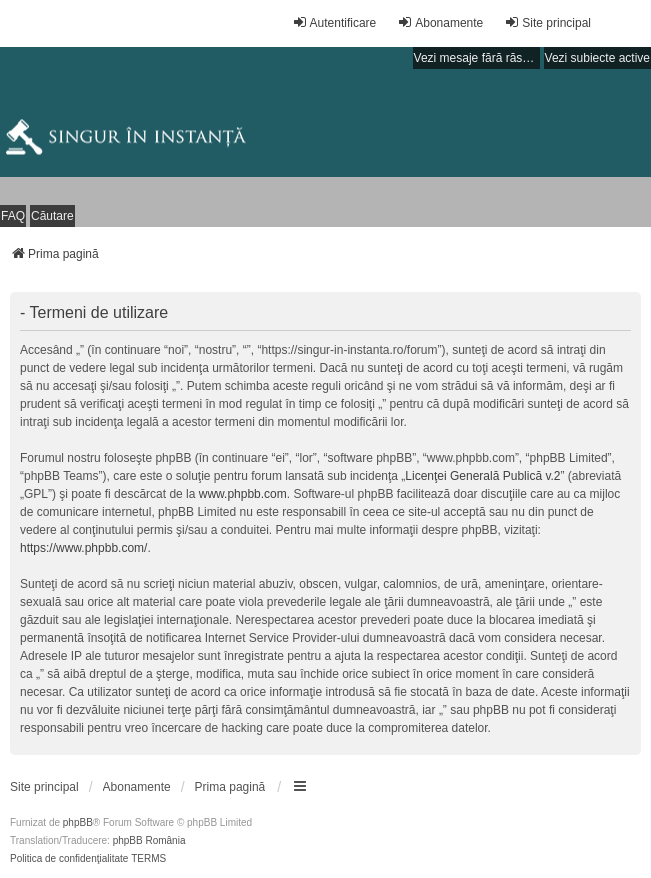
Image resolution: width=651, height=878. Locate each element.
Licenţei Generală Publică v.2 (482, 476)
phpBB (78, 822)
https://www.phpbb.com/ (83, 548)
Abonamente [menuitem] (440, 22)
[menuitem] (44, 787)
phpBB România (149, 840)
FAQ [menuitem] (13, 216)
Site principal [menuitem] (547, 22)
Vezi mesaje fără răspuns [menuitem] (477, 58)
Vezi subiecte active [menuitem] (597, 58)
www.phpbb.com (243, 494)
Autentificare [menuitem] (334, 22)
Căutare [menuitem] (52, 216)
